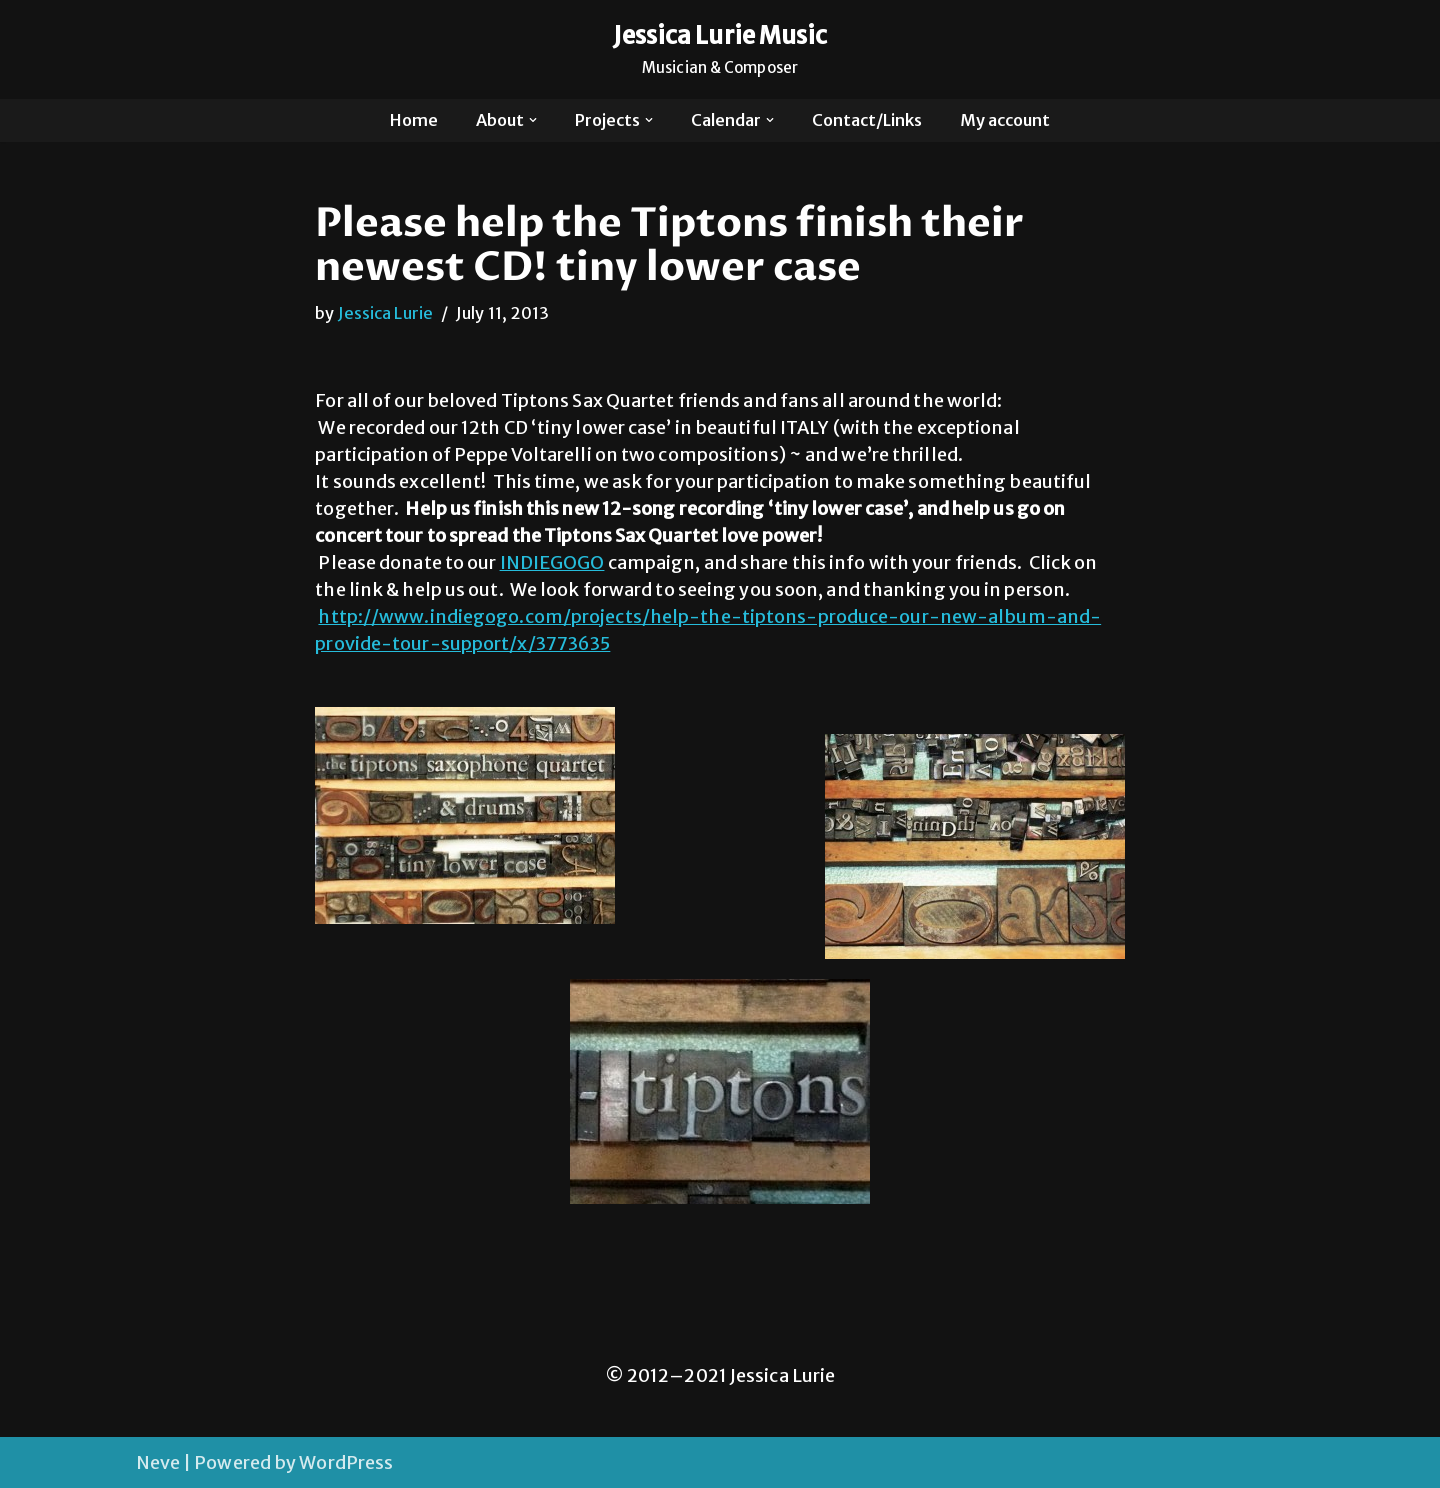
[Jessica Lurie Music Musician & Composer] (720, 49)
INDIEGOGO (552, 562)
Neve (158, 1462)
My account (1005, 120)
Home (414, 120)
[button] (533, 120)
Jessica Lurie (385, 313)
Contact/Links (867, 120)
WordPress (346, 1462)
